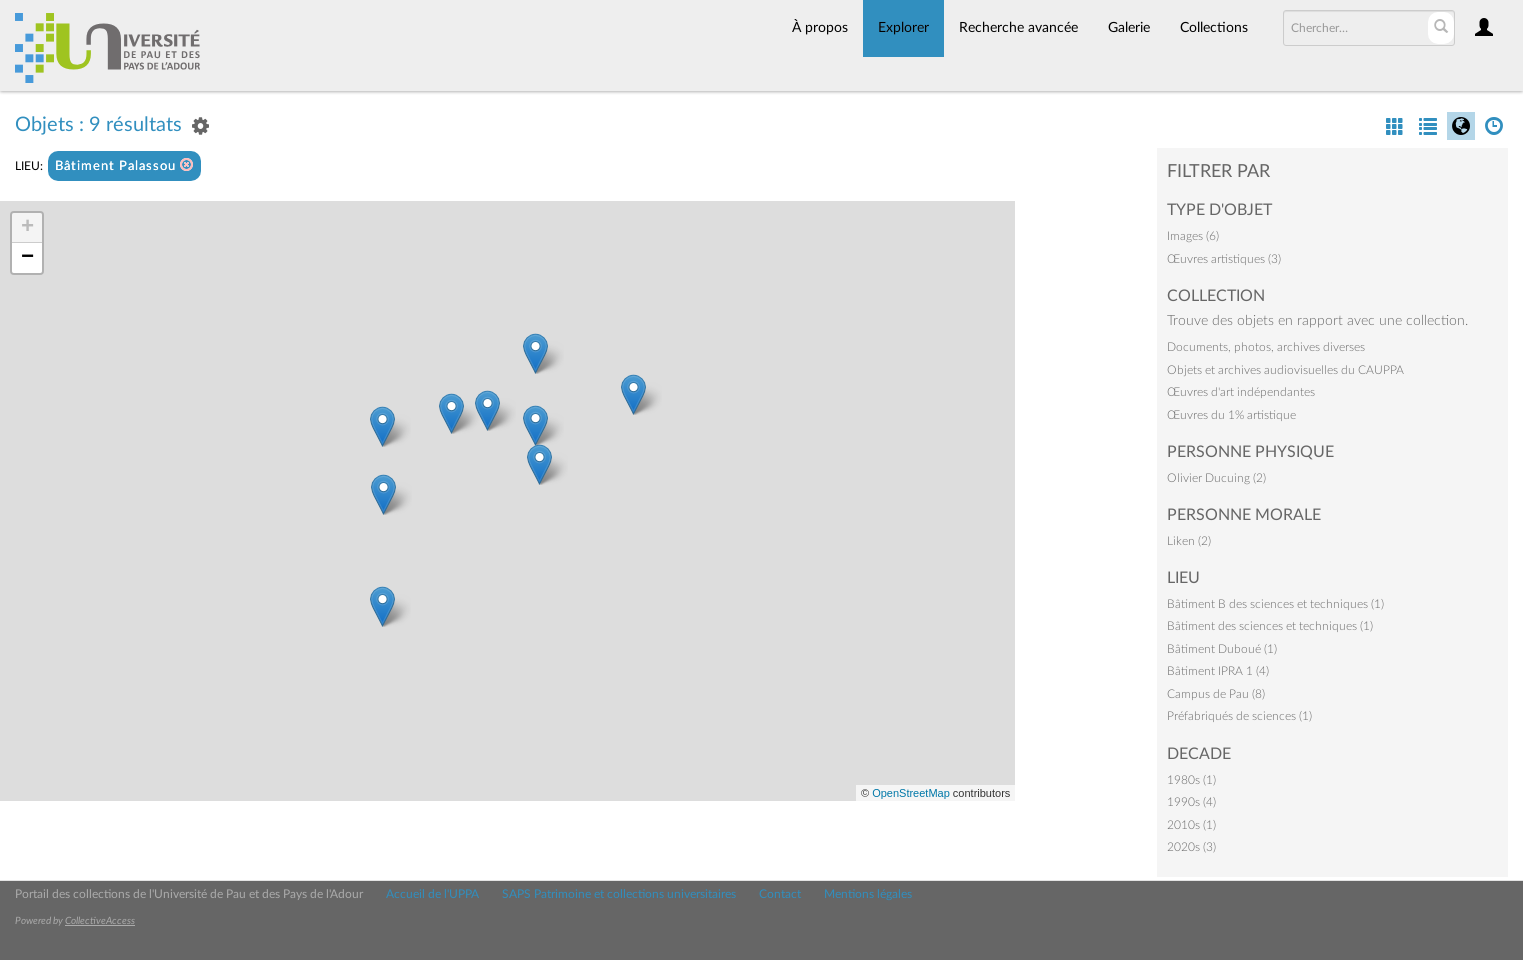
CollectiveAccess (100, 921)
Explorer (903, 28)
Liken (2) (1189, 541)
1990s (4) (1191, 802)
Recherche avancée (1018, 28)
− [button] (27, 258)
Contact (780, 894)
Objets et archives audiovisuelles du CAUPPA (1285, 370)
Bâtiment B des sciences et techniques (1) (1275, 604)
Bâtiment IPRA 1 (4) (1218, 671)
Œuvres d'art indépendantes (1241, 392)
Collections (1214, 28)
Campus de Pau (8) (1216, 694)
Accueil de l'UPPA (432, 894)
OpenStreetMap (911, 793)
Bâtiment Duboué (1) (1222, 649)
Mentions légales (868, 894)
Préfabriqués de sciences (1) (1239, 716)
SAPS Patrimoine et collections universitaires (619, 894)
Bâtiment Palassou (124, 165)
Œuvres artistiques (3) (1224, 259)
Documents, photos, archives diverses (1266, 347)
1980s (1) (1191, 780)
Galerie (1129, 28)
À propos (820, 28)
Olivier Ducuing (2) (1216, 478)
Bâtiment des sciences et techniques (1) (1270, 626)
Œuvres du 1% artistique (1231, 415)
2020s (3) (1191, 847)
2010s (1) (1191, 825)
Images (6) (1193, 236)
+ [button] (27, 228)
